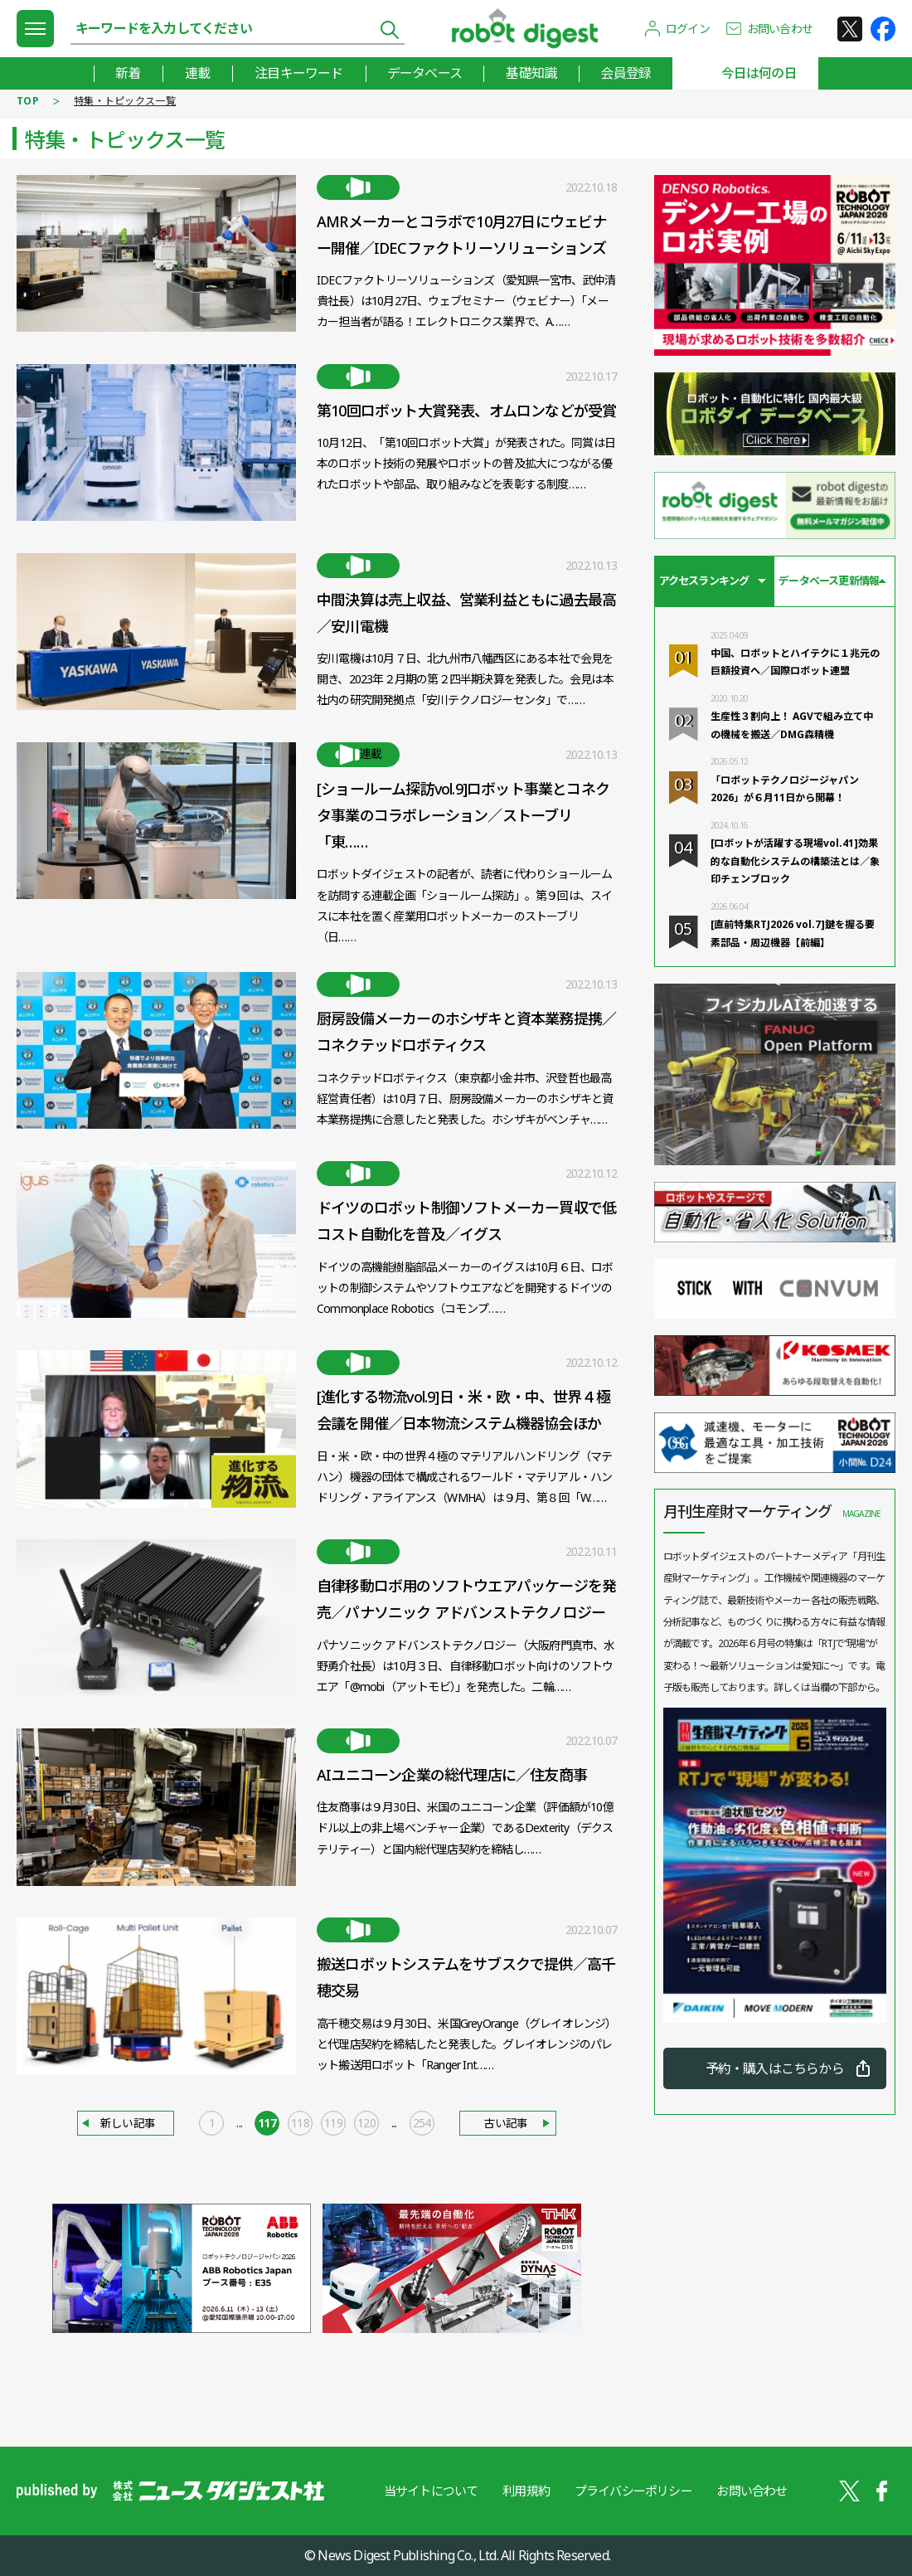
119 (333, 2123)
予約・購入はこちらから (775, 2068)
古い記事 (507, 2123)
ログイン (688, 28)
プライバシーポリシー (633, 2491)
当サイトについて (430, 2491)
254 (422, 2123)
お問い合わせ (780, 28)
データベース (423, 73)
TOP (28, 101)
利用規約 (526, 2491)
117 (267, 2123)
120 (366, 2123)
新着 (126, 73)
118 (300, 2123)
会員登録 (626, 73)
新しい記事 (126, 2123)
